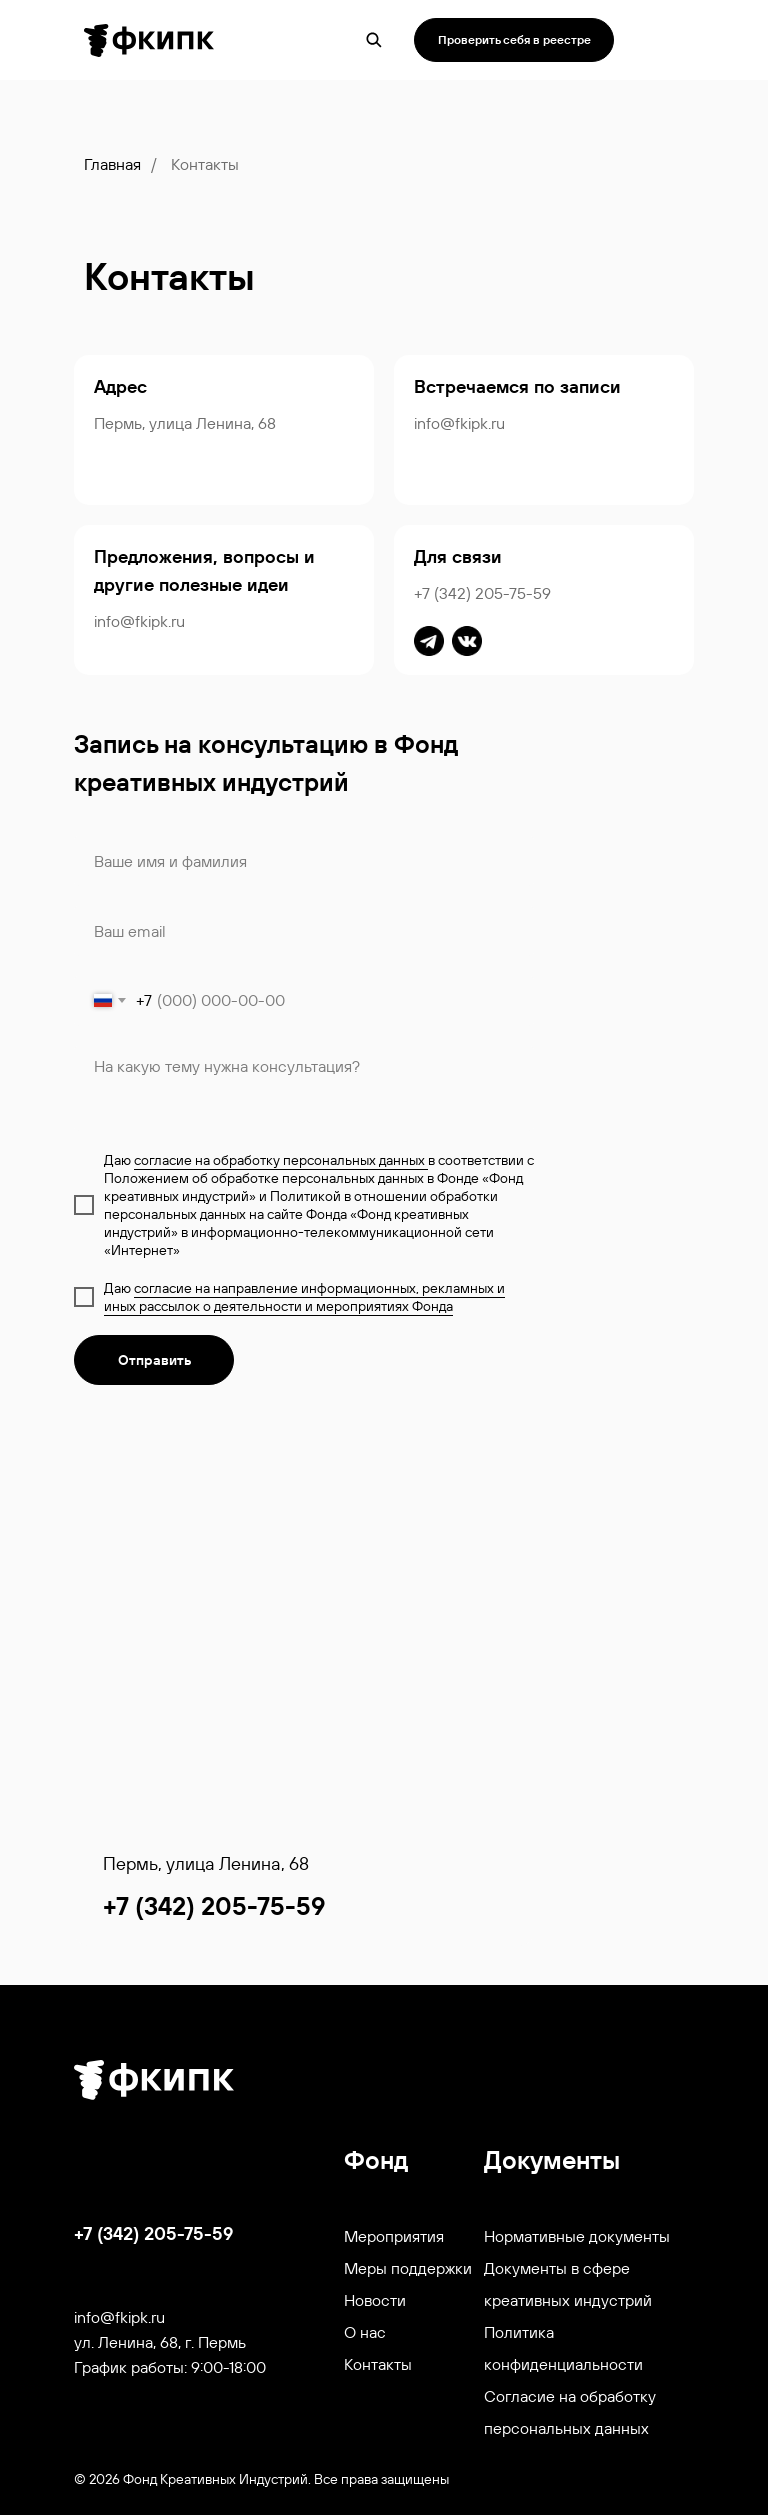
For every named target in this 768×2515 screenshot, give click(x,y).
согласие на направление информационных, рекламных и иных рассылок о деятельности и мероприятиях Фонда (304, 1297)
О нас (365, 2332)
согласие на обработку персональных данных (281, 1160)
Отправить (154, 1360)
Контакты (378, 2364)
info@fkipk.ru (459, 423)
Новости (375, 2300)
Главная (112, 164)
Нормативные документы (577, 2236)
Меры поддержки (408, 2268)
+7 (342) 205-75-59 (482, 593)
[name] (304, 861)
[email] (304, 931)
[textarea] (304, 1088)
